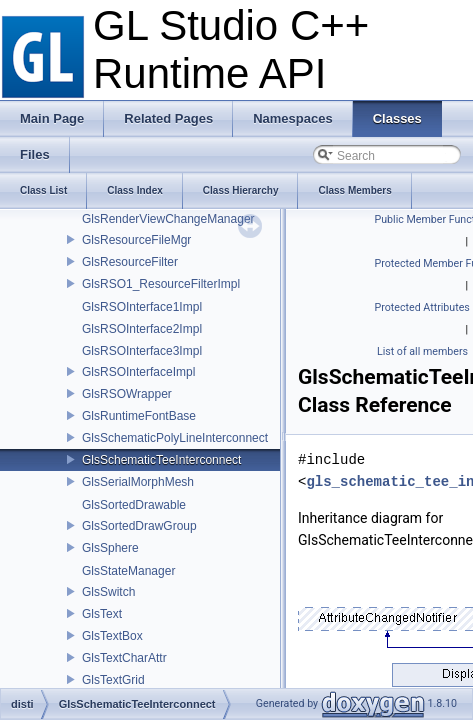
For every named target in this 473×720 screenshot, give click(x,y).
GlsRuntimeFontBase (139, 416)
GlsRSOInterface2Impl (142, 329)
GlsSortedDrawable (134, 505)
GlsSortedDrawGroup (139, 526)
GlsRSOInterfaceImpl (138, 372)
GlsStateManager (128, 571)
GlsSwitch (108, 592)
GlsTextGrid (113, 680)
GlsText (102, 614)
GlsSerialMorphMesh (138, 482)
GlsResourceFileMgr (136, 240)
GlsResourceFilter (130, 262)
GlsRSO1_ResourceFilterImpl (161, 284)
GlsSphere (110, 548)
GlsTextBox (112, 636)
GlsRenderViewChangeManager (168, 219)
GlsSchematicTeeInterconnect (161, 460)
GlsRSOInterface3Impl (142, 351)
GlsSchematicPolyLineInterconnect (175, 438)
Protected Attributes (422, 307)
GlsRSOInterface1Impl (142, 307)
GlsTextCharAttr (124, 658)
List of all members (422, 351)
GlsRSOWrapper (127, 394)
